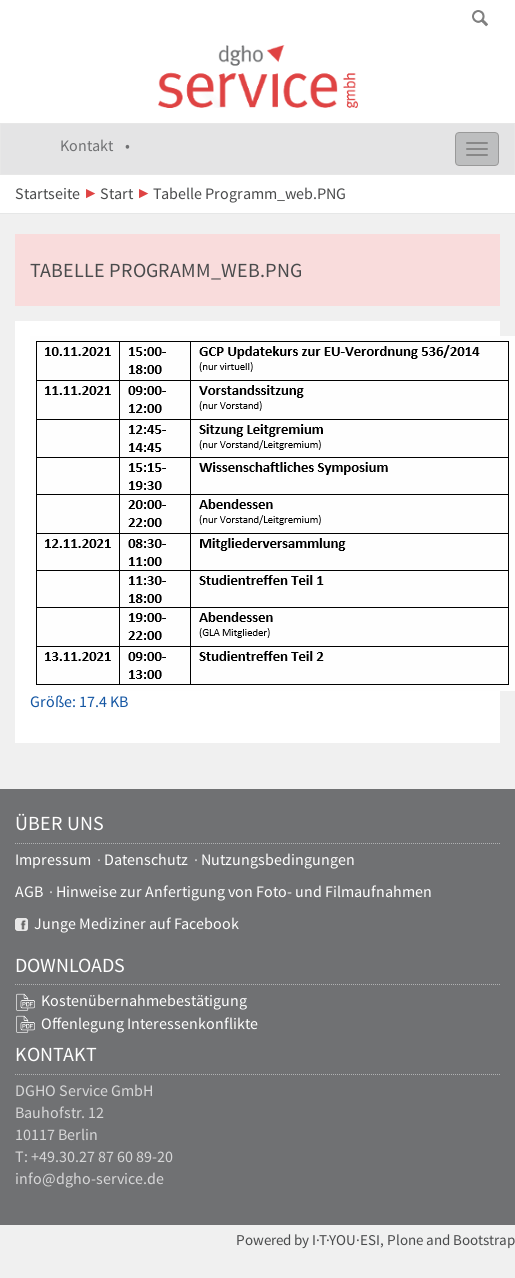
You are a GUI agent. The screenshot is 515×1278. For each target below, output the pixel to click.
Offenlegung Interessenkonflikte (149, 1023)
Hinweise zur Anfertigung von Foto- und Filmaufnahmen (244, 891)
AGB (29, 891)
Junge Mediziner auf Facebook (127, 923)
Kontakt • (95, 145)
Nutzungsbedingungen (278, 859)
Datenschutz (146, 859)
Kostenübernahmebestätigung (144, 1000)
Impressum (53, 859)
